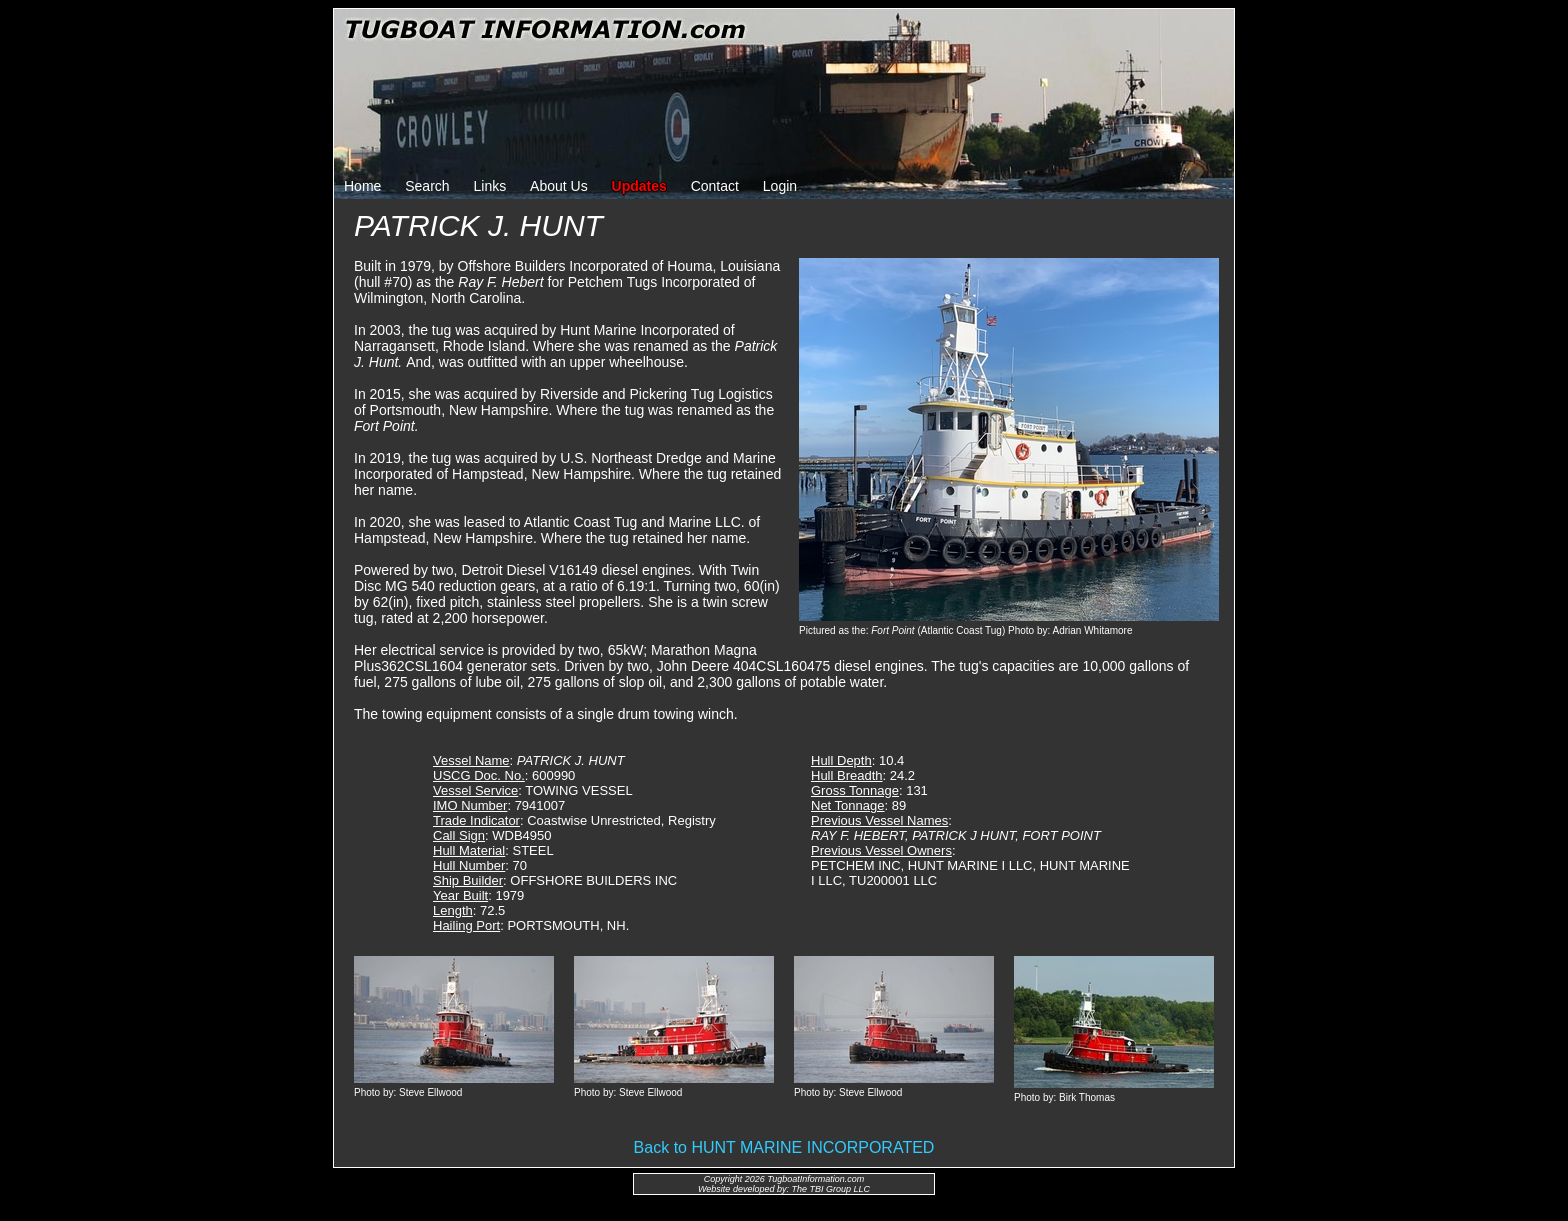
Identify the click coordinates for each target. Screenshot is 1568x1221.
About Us (559, 186)
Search (427, 186)
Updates (639, 186)
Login (780, 186)
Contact (715, 186)
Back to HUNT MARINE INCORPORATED (784, 1147)
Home (362, 186)
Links (490, 186)
